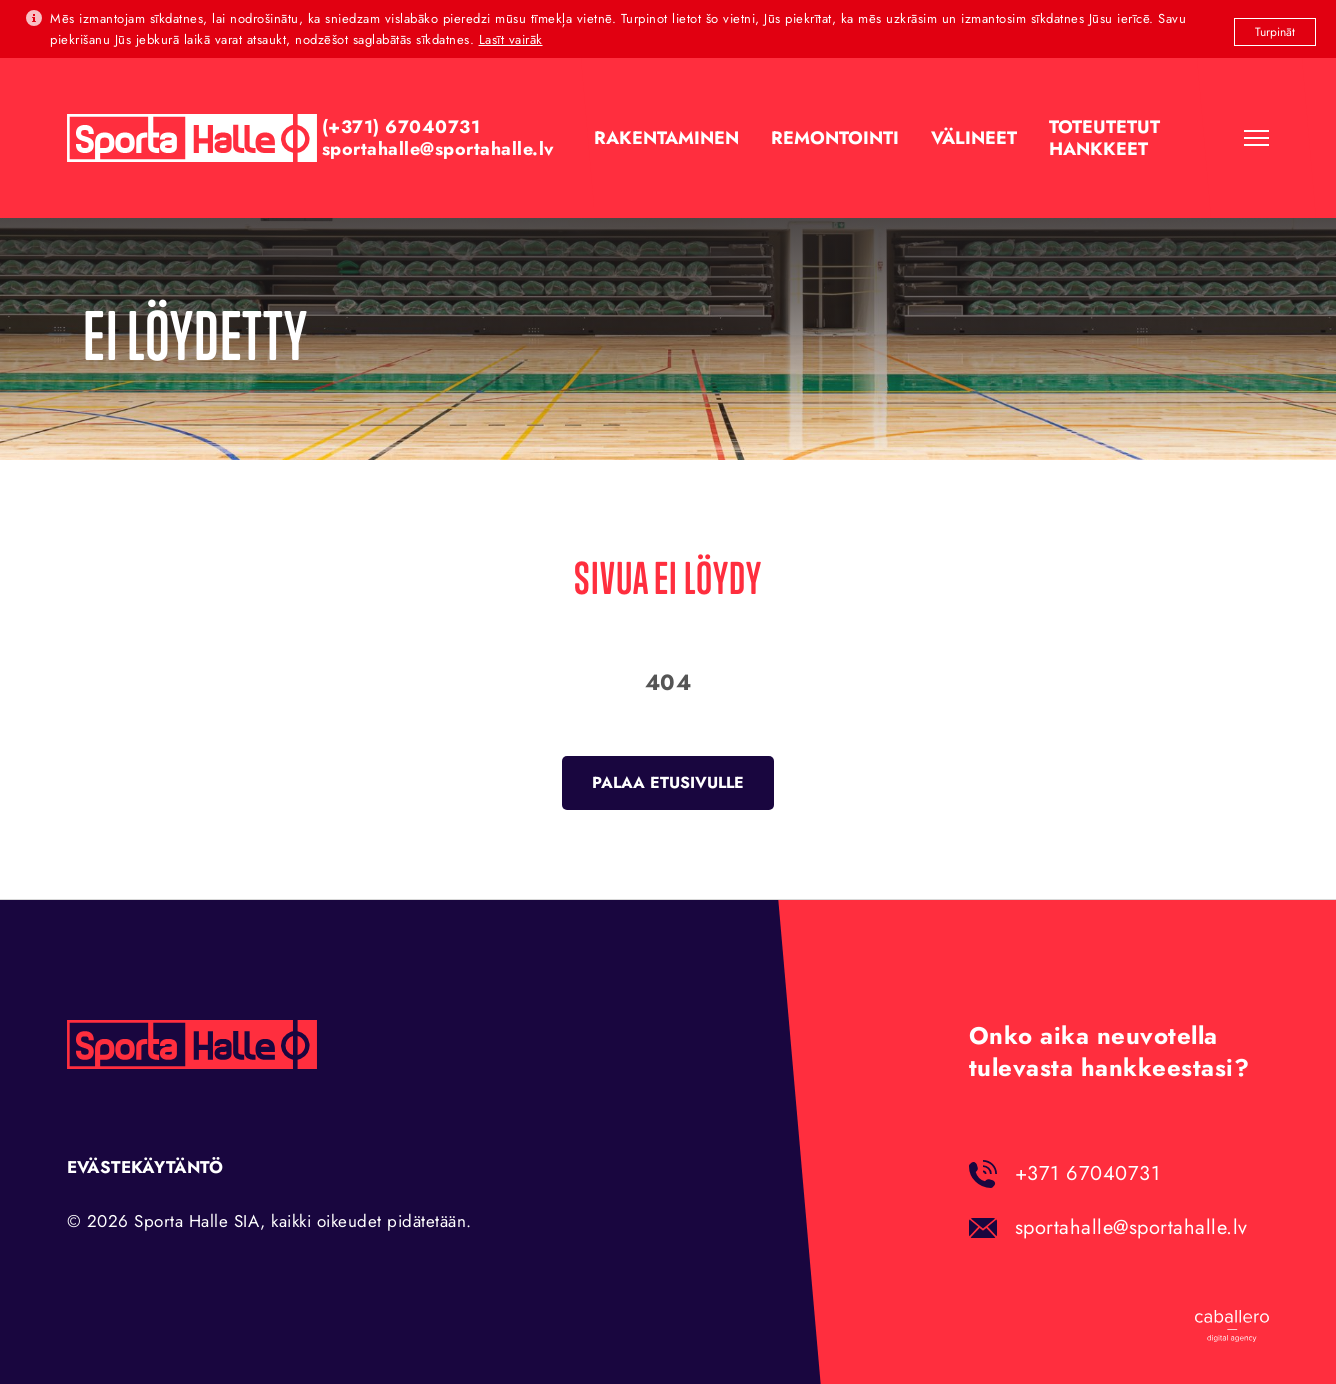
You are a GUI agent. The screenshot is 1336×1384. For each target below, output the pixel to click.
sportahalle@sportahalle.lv (1131, 1227)
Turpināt (1275, 32)
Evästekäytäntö (145, 1167)
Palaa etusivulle (668, 782)
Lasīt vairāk (511, 39)
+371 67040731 (1088, 1173)
